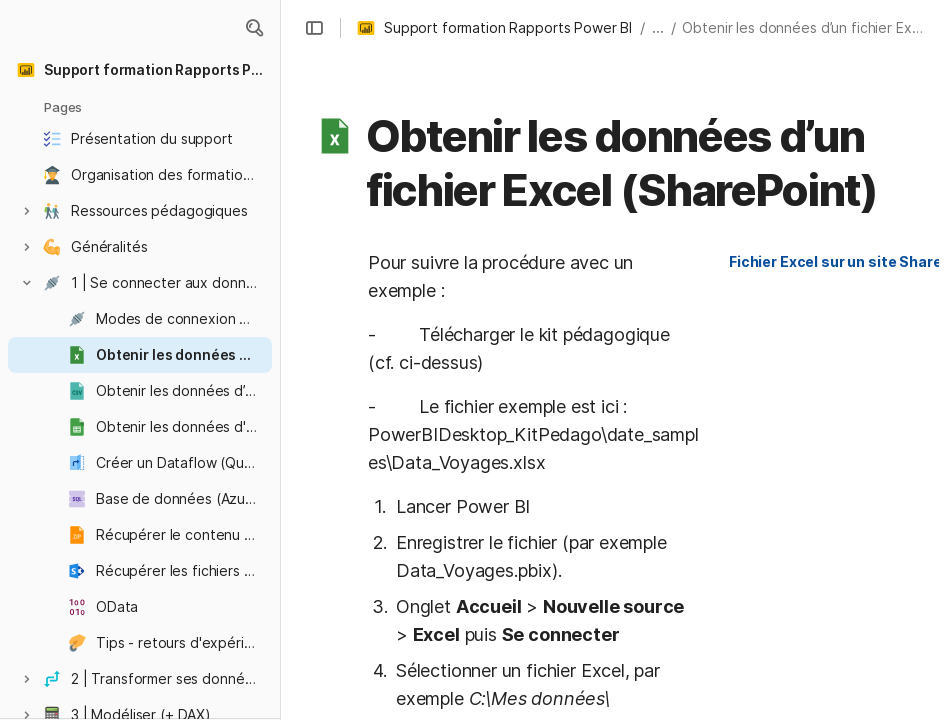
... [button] (658, 27)
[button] (254, 28)
